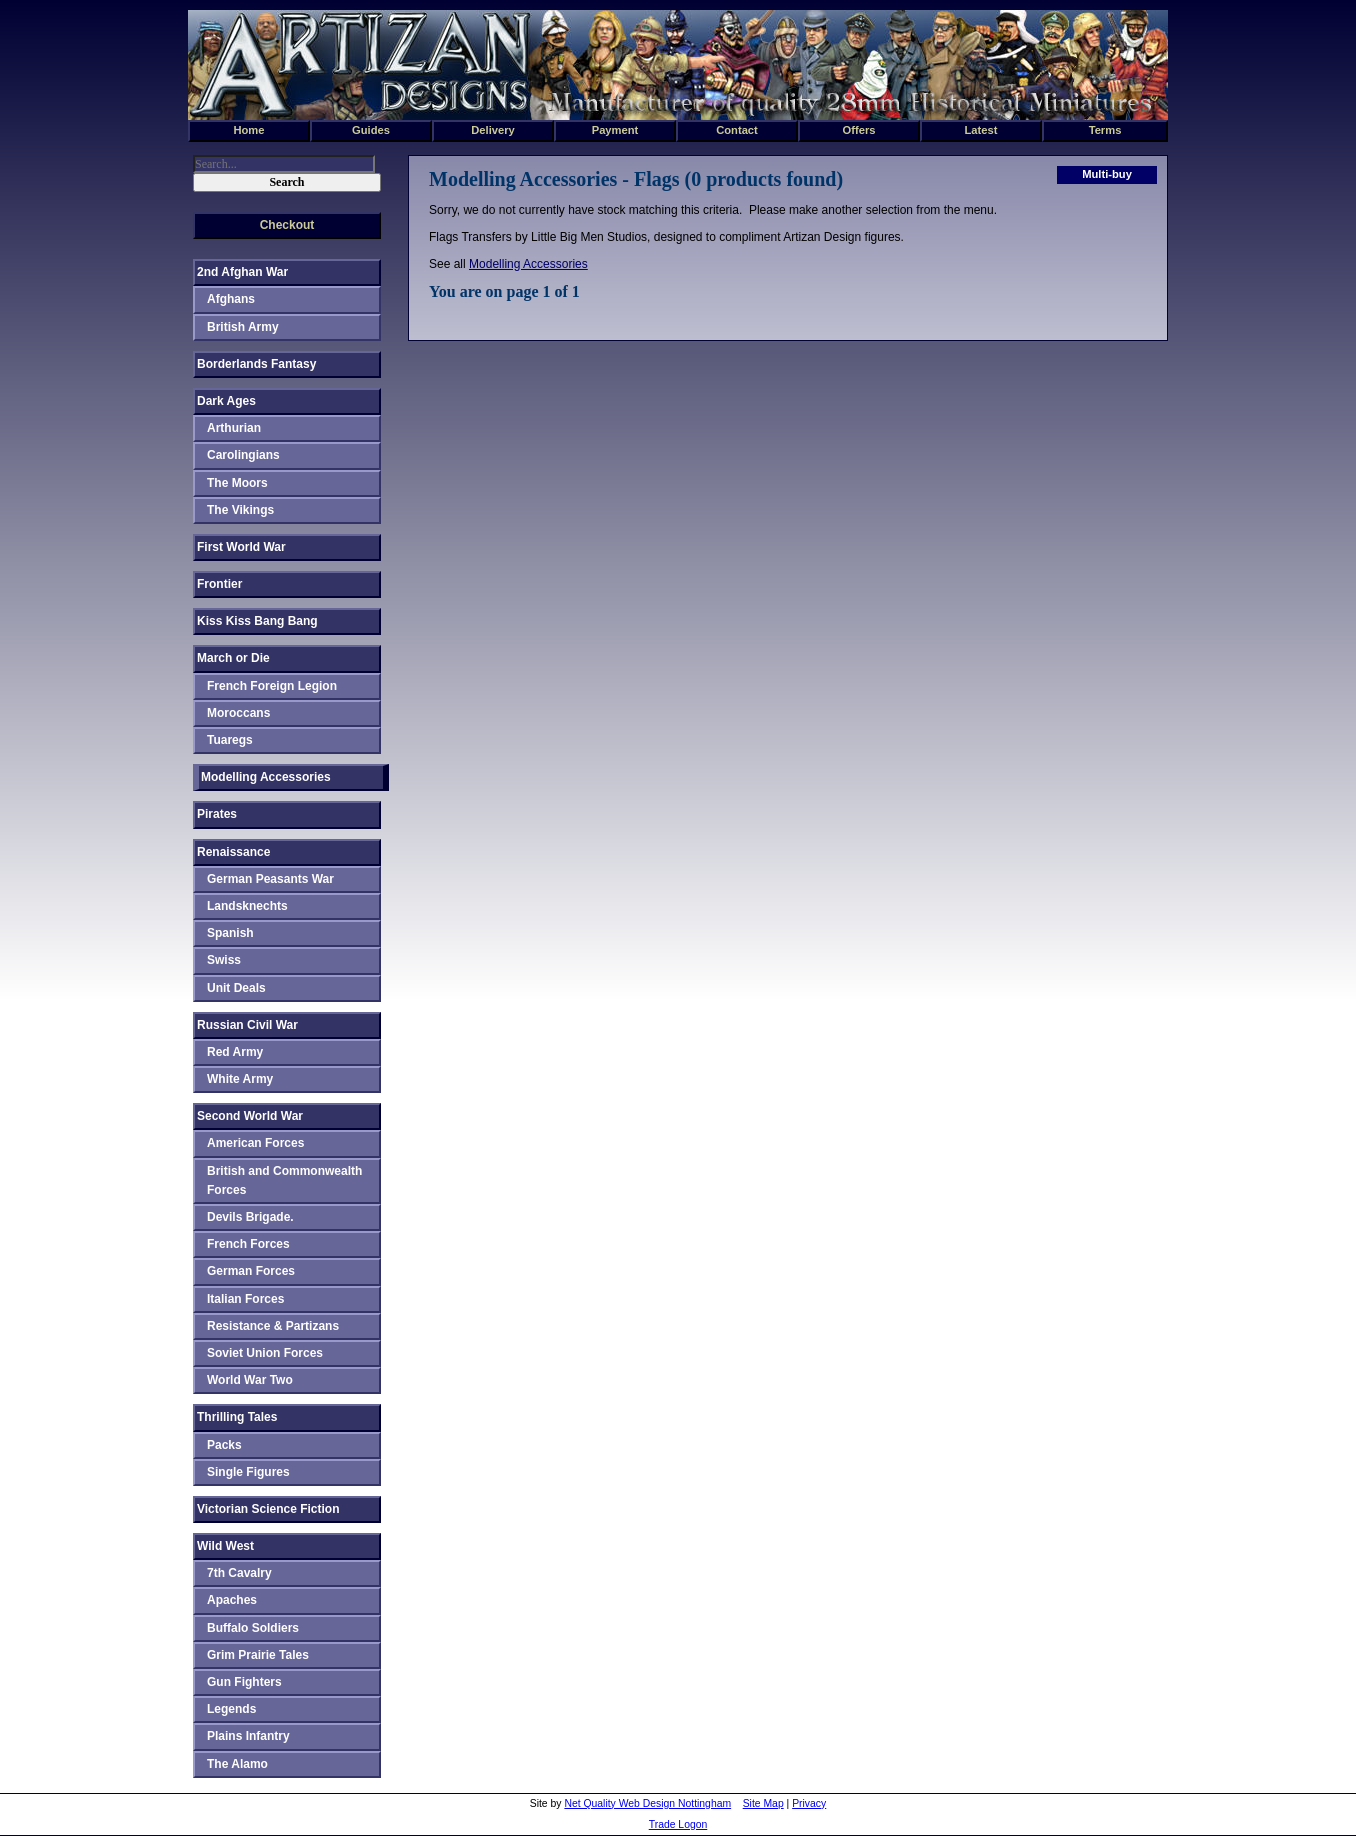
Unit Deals (236, 988)
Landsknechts (247, 906)
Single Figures (248, 1472)
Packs (224, 1445)
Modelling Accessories (528, 264)
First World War (241, 547)
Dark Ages (226, 401)
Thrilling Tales (237, 1417)
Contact (737, 130)
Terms (1105, 130)
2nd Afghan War (242, 272)
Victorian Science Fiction (268, 1509)
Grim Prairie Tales (258, 1655)
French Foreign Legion (272, 686)
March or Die (233, 658)
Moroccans (238, 713)
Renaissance (233, 852)
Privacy (809, 1803)
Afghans (231, 299)
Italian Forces (245, 1299)
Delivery (493, 130)
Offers (859, 130)
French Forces (248, 1244)
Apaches (232, 1600)
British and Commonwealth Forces (284, 1180)
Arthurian (234, 428)
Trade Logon (678, 1824)
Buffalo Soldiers (253, 1628)
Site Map (763, 1803)
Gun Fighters (244, 1682)
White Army (240, 1079)
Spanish (230, 933)
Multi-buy (1107, 174)
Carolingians (243, 455)
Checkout (287, 225)
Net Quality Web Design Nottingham (647, 1803)
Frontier (219, 584)
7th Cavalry (239, 1573)
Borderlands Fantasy (256, 364)
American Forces (255, 1143)
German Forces (251, 1271)
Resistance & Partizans (273, 1326)
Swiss (224, 960)
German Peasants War (270, 879)
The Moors (237, 483)
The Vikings (240, 510)
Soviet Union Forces (265, 1353)
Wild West (225, 1546)
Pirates (217, 814)
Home (248, 130)
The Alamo (237, 1764)
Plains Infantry (248, 1736)
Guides (371, 130)
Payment (615, 130)
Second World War (250, 1116)
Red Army (235, 1052)
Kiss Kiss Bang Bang (257, 621)
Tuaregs (230, 740)
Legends (231, 1709)
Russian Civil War (247, 1025)
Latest (981, 130)
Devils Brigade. (250, 1217)
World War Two (250, 1380)
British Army (243, 327)
